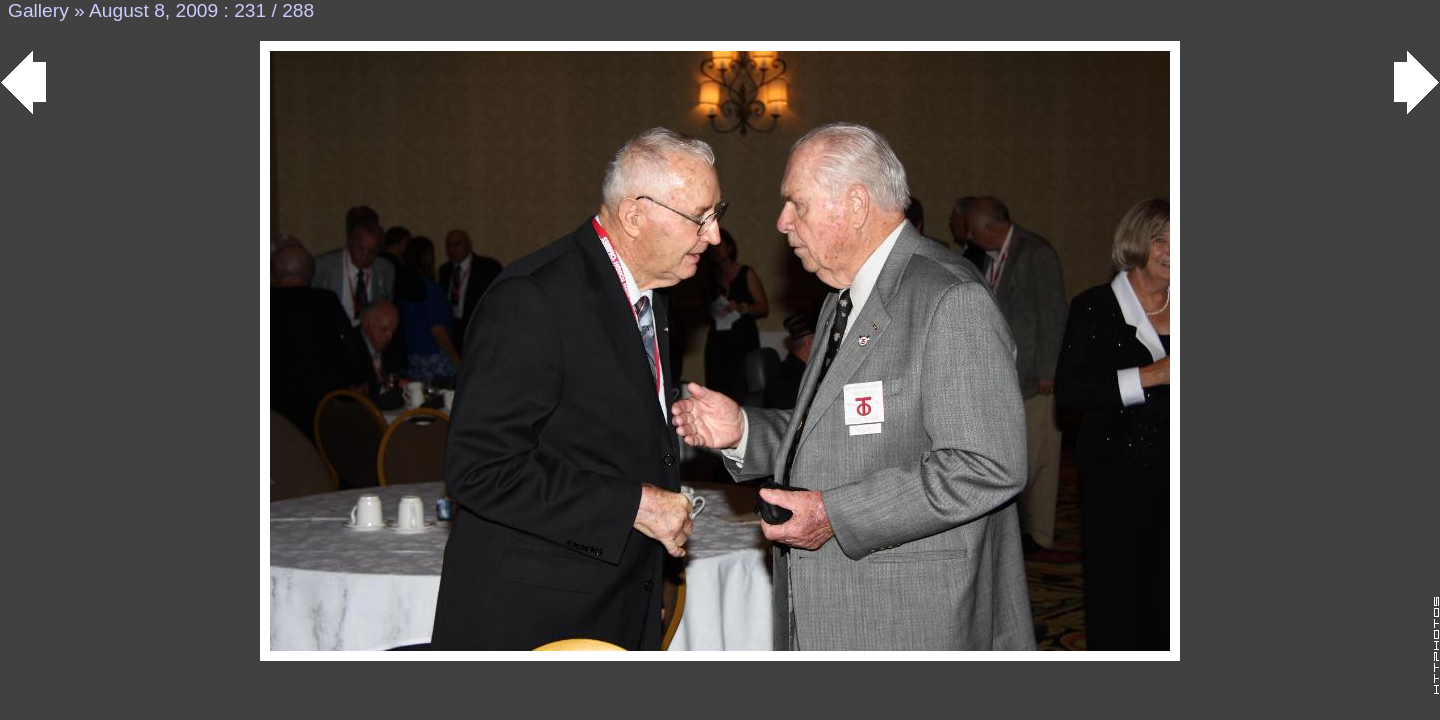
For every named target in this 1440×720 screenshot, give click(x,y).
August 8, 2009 (153, 10)
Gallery (38, 10)
